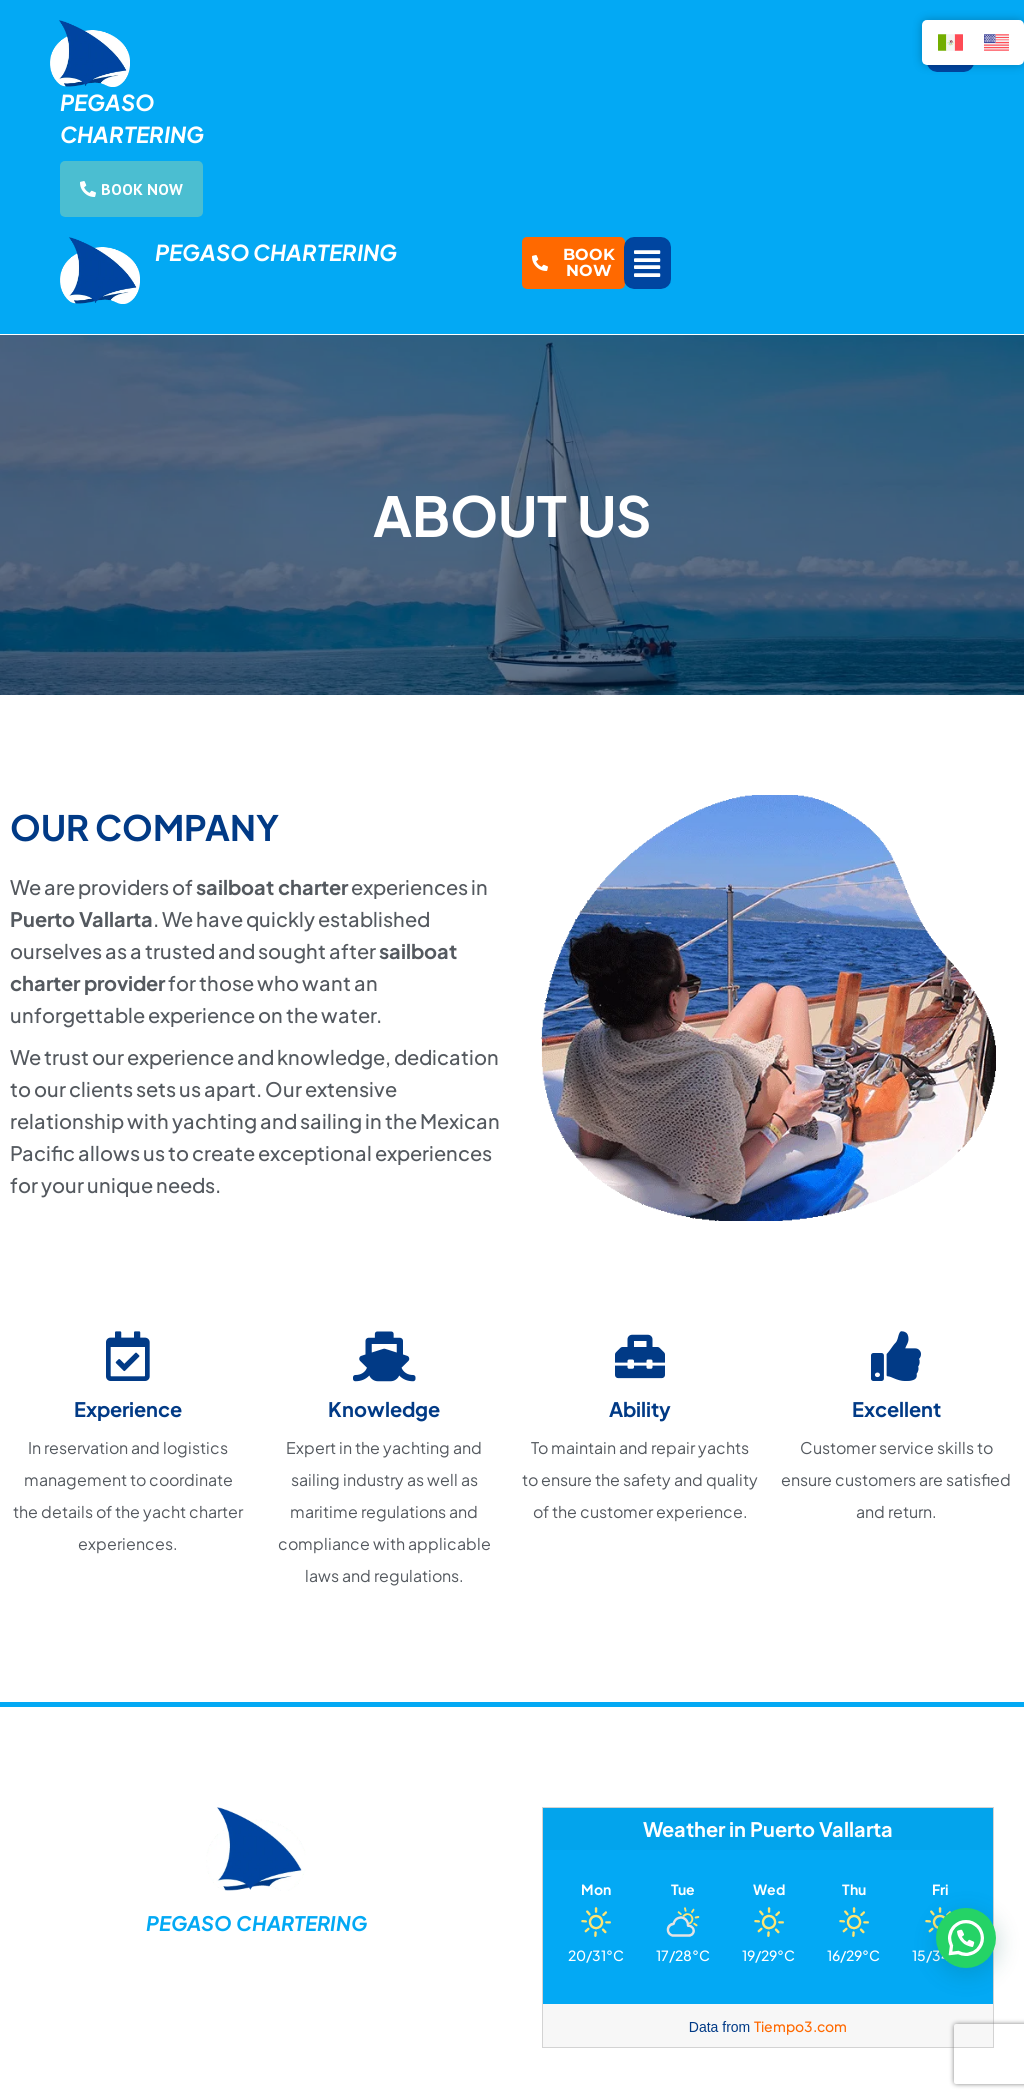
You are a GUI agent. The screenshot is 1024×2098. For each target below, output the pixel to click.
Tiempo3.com (800, 2026)
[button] (647, 263)
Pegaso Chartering (276, 252)
